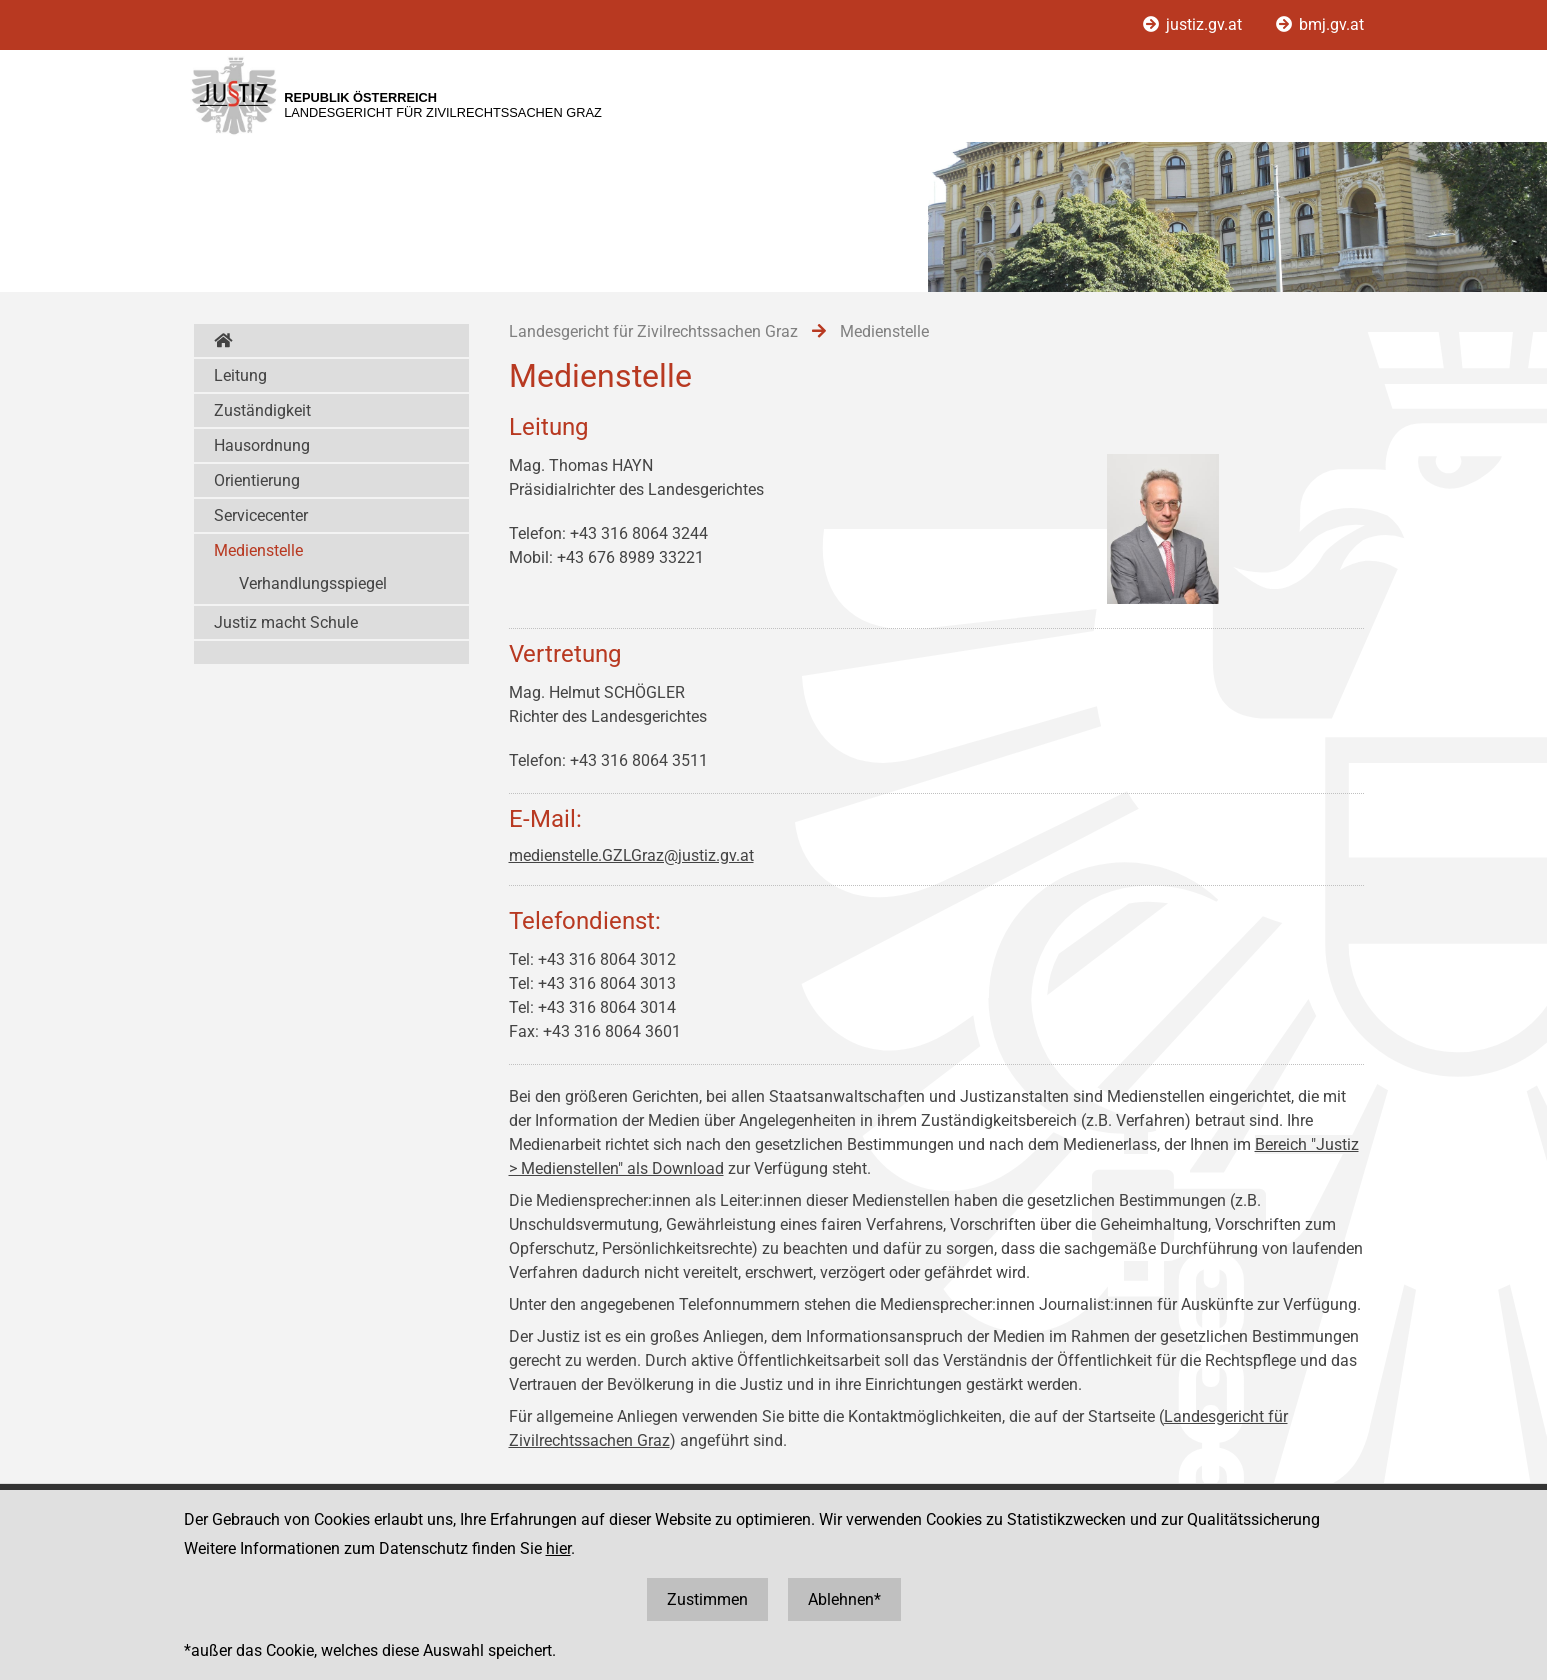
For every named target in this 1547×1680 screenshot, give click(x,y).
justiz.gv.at (1194, 24)
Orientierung (257, 480)
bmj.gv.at (1320, 24)
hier (558, 1548)
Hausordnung (262, 445)
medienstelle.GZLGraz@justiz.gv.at (631, 855)
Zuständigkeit (262, 410)
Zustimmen (707, 1599)
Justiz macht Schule (286, 622)
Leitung (240, 375)
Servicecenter (261, 515)
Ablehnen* (844, 1599)
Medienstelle (258, 550)
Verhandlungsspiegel (313, 583)
